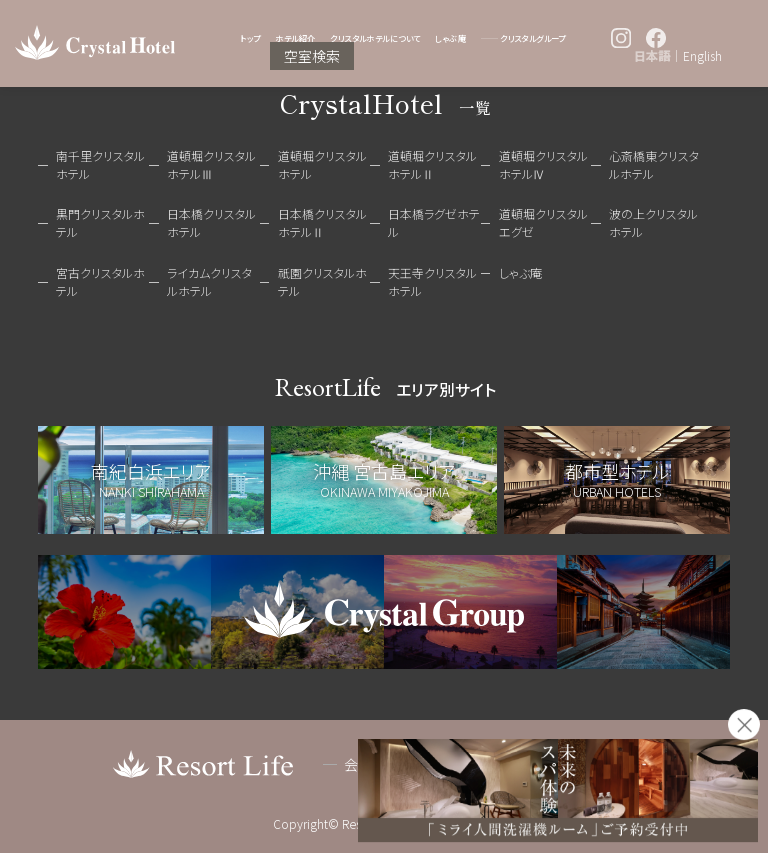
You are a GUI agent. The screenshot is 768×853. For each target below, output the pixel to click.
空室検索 (312, 56)
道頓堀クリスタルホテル (322, 164)
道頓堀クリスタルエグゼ (543, 222)
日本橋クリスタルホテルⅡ (322, 222)
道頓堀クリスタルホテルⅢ (211, 164)
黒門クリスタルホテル (100, 222)
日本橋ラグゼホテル (434, 222)
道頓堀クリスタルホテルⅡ (432, 164)
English (702, 56)
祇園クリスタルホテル (322, 281)
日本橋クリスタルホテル (211, 222)
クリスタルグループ (533, 38)
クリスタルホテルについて (375, 38)
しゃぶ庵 (450, 38)
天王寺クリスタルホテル (432, 281)
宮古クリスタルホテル (100, 281)
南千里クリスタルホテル (100, 164)
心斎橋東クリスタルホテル (654, 164)
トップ (250, 38)
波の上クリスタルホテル (653, 222)
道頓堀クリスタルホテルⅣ (543, 164)
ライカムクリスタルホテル (209, 281)
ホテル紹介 (295, 38)
